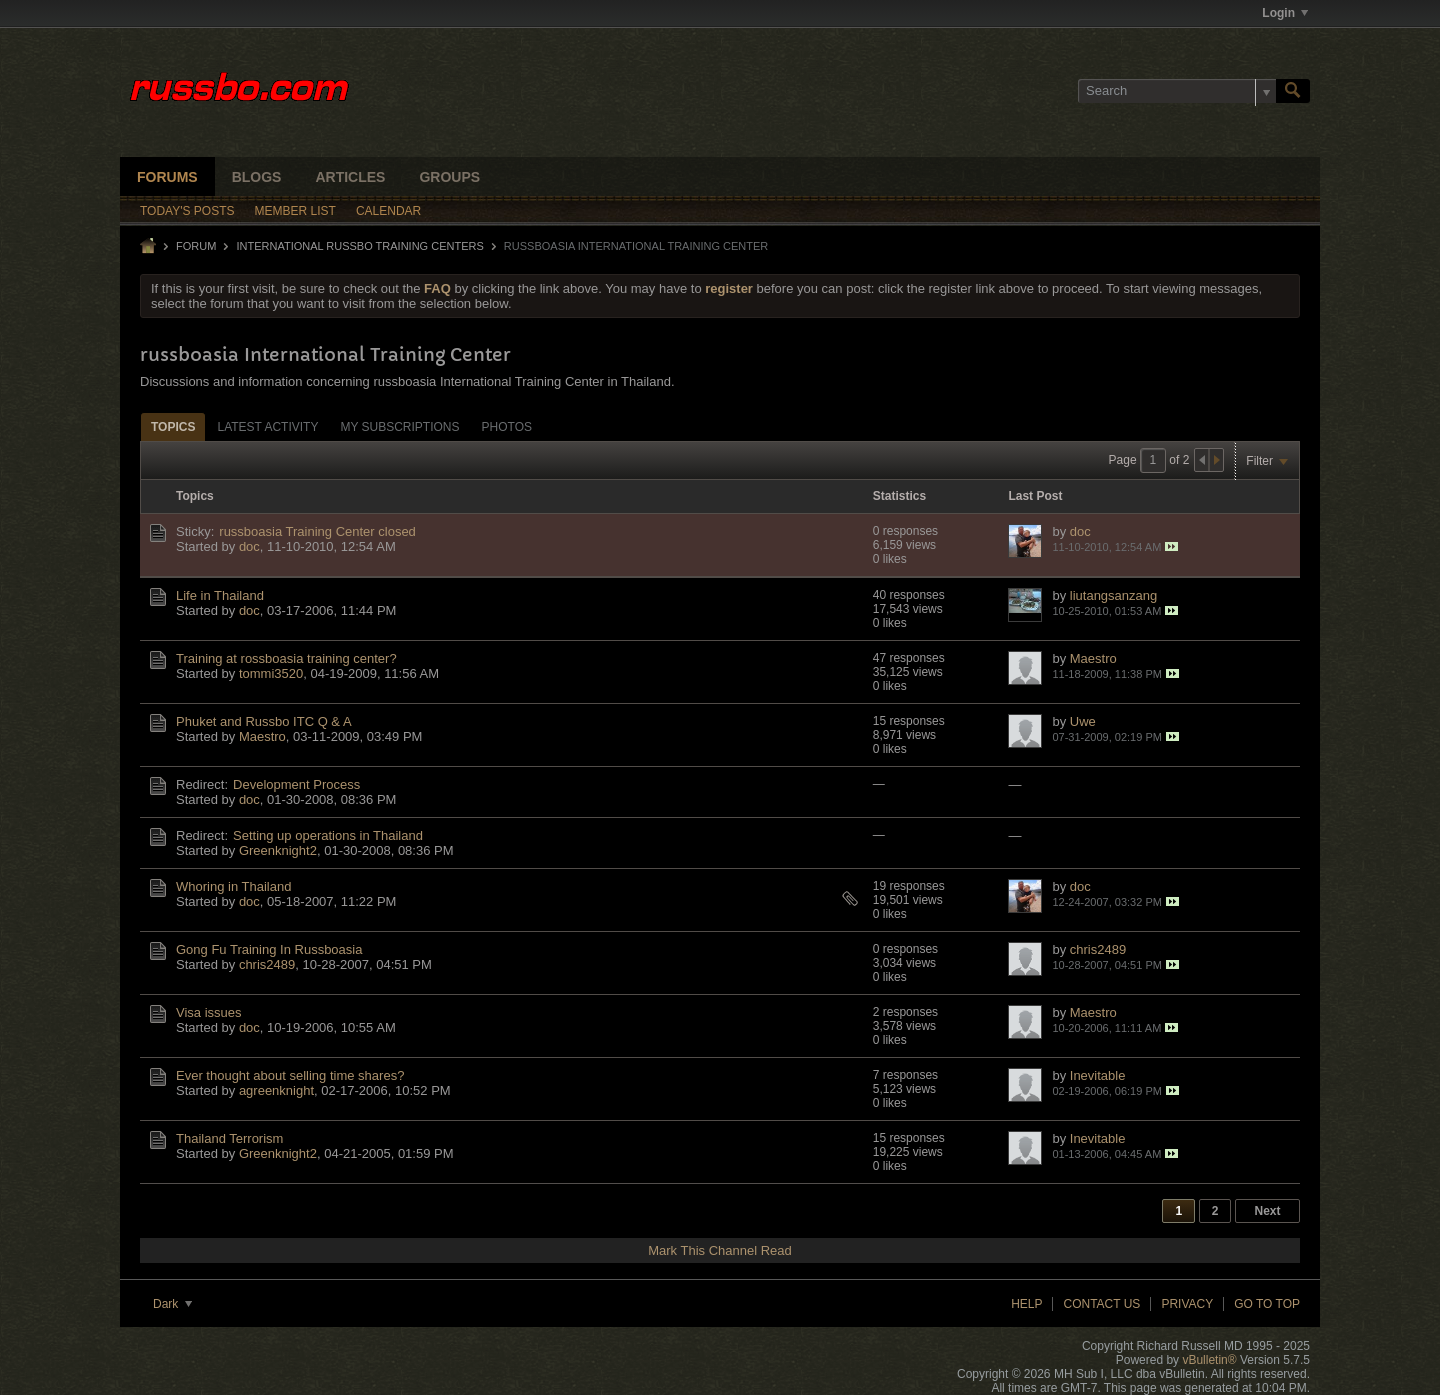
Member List (295, 211)
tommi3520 (271, 673)
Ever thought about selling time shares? (290, 1075)
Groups (449, 177)
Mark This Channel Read (720, 1250)
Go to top (1267, 1304)
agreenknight (276, 1090)
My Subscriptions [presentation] (399, 427)
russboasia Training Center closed (317, 531)
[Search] (1177, 91)
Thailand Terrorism (229, 1138)
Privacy (1187, 1304)
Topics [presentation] (173, 427)
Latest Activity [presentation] (267, 427)
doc (249, 546)
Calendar (388, 211)
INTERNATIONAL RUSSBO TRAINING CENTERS (359, 246)
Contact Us (1101, 1304)
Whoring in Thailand (233, 886)
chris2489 (267, 964)
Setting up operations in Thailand (328, 835)
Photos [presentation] (507, 427)
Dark (172, 1304)
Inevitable (1098, 1075)
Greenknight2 (278, 850)
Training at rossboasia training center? (286, 658)
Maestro (1093, 658)
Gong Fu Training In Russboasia (269, 949)
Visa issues (209, 1012)
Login (1285, 13)
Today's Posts (187, 211)
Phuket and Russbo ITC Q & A (264, 721)
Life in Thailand (220, 595)
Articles (350, 177)
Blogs (257, 177)
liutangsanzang (1113, 595)
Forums (167, 177)
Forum (196, 246)
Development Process (296, 784)
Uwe (1083, 721)
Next (1267, 1211)
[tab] (173, 426)
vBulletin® (1209, 1360)
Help (1026, 1304)
